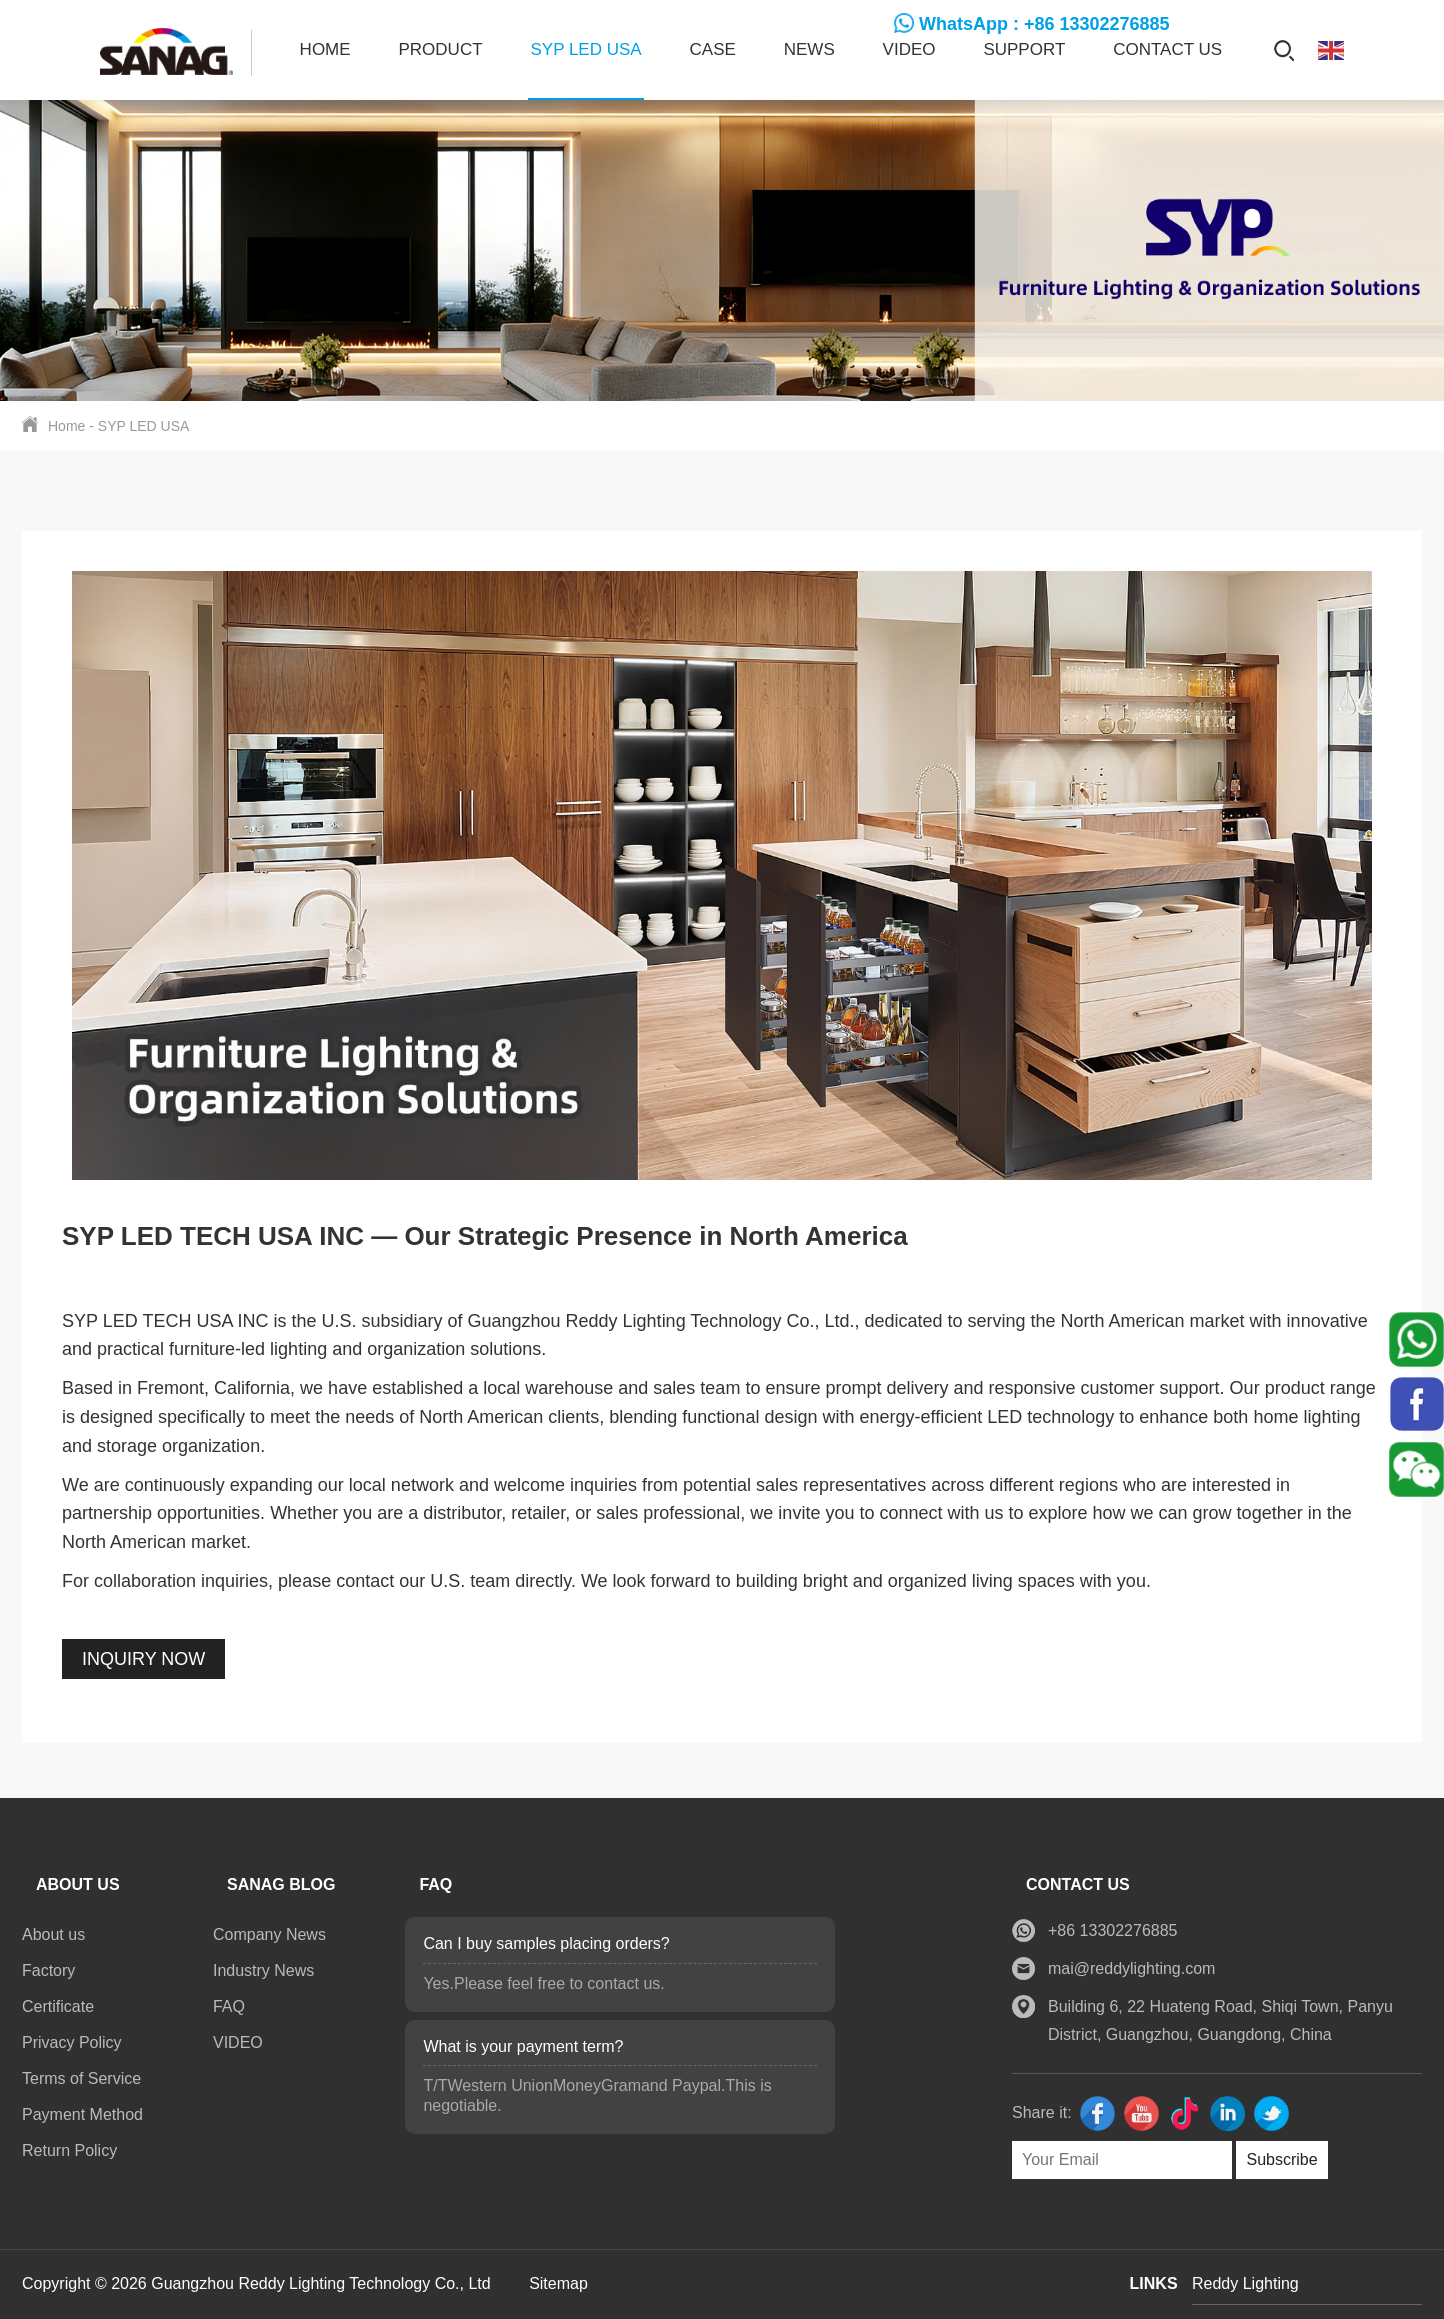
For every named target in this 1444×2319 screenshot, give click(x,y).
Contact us (1167, 49)
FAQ (229, 2006)
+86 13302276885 (1112, 1930)
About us (53, 1934)
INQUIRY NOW (143, 1659)
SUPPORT (1024, 49)
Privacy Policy (72, 2042)
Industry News (263, 1970)
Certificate (58, 2006)
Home (325, 49)
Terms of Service (81, 2078)
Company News (269, 1934)
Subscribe (1281, 2159)
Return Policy (69, 2150)
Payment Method (82, 2114)
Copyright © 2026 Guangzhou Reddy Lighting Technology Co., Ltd (258, 2283)
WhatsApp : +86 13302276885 (1044, 24)
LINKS (1154, 2283)
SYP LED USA (585, 49)
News (809, 49)
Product (441, 49)
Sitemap (558, 2283)
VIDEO (909, 49)
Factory (48, 1970)
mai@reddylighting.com (1131, 1968)
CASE (713, 49)
